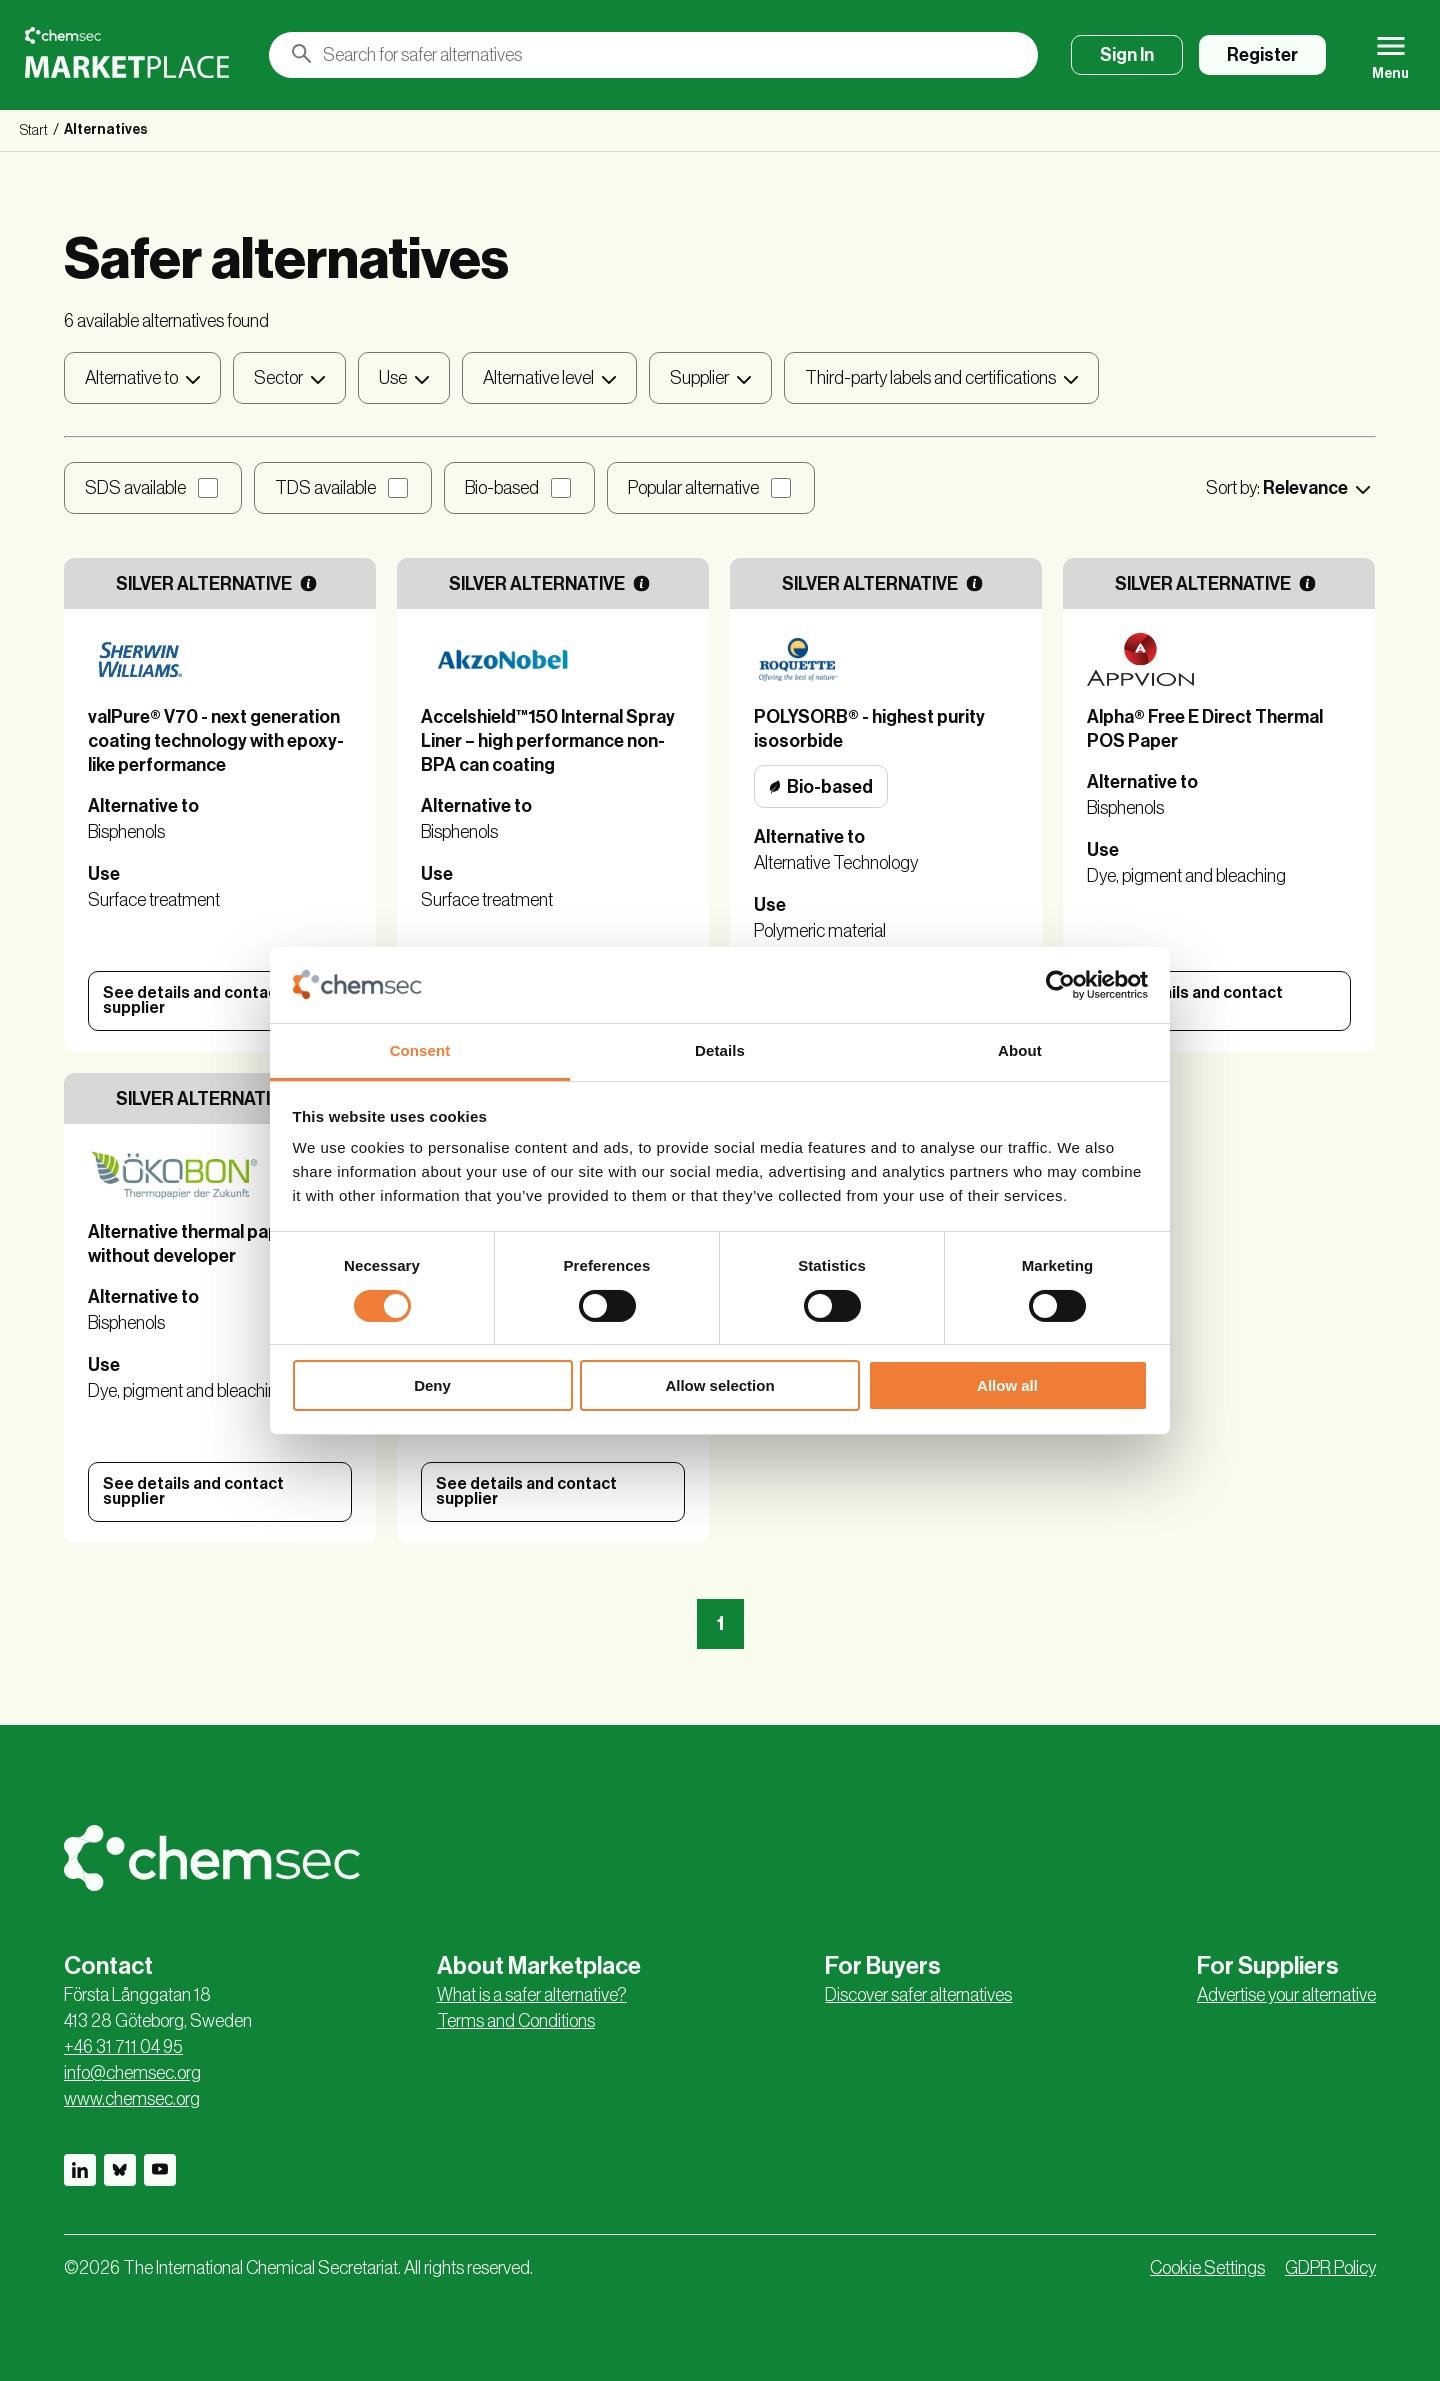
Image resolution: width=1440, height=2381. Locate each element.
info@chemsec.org (132, 2073)
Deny (432, 1385)
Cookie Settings (1207, 2268)
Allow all (1007, 1385)
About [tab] (1020, 1050)
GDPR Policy (1330, 2268)
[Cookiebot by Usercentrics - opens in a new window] (1060, 985)
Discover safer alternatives (918, 1995)
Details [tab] (720, 1050)
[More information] (308, 583)
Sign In (1127, 55)
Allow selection (719, 1385)
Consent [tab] (420, 1050)
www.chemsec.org (132, 2099)
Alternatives (106, 130)
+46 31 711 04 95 (123, 2047)
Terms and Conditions (516, 2021)
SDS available (135, 488)
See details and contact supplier (193, 1000)
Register (1262, 55)
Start (34, 131)
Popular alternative (693, 488)
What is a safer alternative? (532, 1995)
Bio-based (502, 488)
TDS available (325, 488)
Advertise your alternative (1286, 1995)
